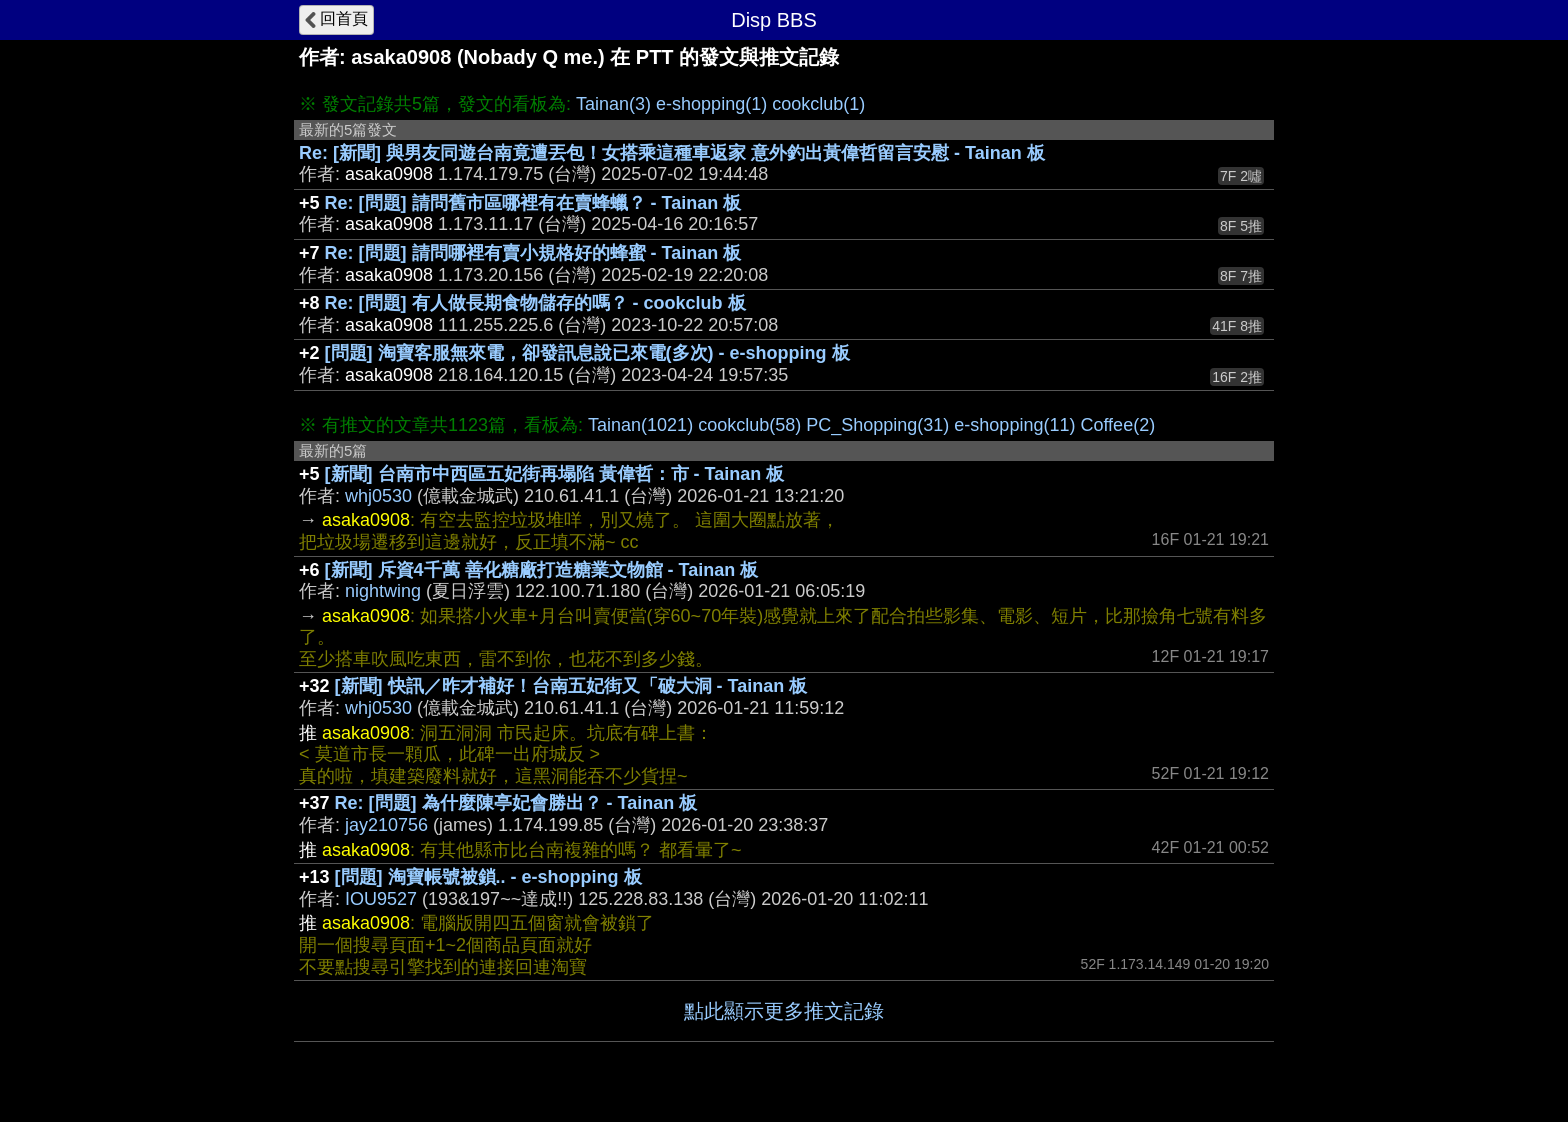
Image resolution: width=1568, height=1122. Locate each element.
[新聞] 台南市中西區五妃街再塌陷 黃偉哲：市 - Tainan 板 (555, 474)
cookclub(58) (749, 425)
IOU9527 (381, 899)
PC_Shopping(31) (877, 425)
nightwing (383, 591)
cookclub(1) (818, 104)
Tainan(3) (613, 104)
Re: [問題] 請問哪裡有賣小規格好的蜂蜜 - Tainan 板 (533, 253)
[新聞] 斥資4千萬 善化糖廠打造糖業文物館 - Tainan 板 (542, 570)
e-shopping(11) (1014, 425)
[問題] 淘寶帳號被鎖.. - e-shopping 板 (488, 877)
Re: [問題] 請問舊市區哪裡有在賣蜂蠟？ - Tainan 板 (533, 203)
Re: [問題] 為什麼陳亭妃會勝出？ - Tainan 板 (516, 803)
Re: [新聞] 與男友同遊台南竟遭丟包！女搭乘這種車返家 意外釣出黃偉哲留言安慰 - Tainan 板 (672, 153)
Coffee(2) (1117, 425)
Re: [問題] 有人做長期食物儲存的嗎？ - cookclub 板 (535, 303)
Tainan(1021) (640, 425)
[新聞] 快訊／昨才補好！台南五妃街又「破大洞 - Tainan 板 (571, 686)
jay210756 (386, 825)
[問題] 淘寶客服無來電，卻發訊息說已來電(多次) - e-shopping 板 (587, 353)
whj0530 (378, 496)
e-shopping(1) (711, 104)
